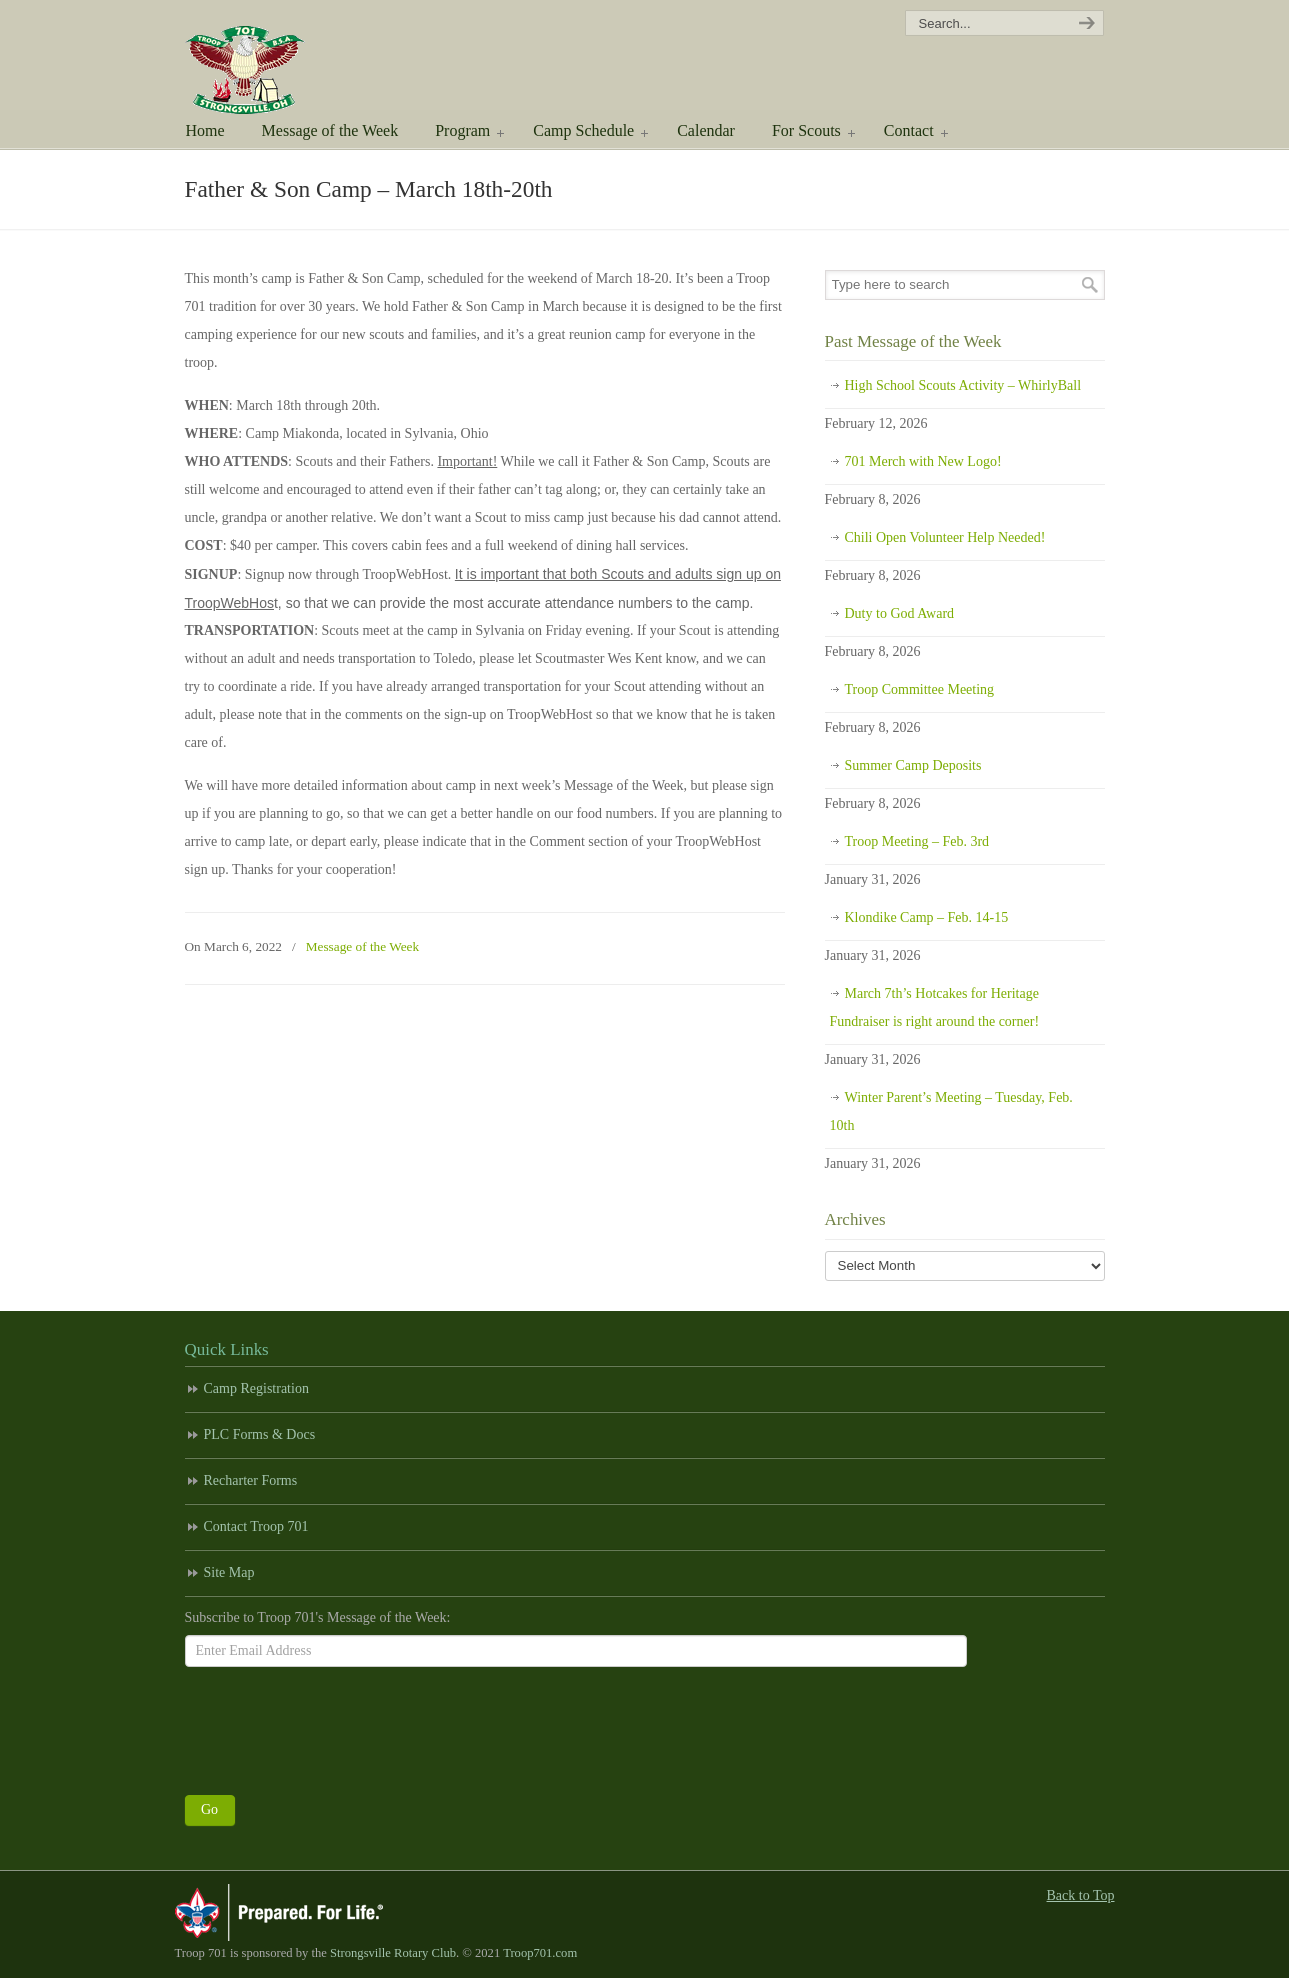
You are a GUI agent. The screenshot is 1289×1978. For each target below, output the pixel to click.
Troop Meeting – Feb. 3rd (917, 841)
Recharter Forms (251, 1480)
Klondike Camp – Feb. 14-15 (927, 917)
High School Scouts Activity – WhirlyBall (963, 385)
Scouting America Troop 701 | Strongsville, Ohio (272, 60)
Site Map (229, 1572)
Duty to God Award (900, 613)
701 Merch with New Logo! (923, 461)
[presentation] (337, 1726)
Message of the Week (363, 946)
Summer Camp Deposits (913, 765)
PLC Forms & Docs (260, 1434)
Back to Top (1081, 1895)
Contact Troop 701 (256, 1526)
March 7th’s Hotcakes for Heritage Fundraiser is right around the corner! (935, 1007)
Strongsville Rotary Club (393, 1953)
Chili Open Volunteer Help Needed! (945, 537)
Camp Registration (256, 1388)
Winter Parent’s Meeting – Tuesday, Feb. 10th (951, 1111)
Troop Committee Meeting (920, 689)
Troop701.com (540, 1953)
